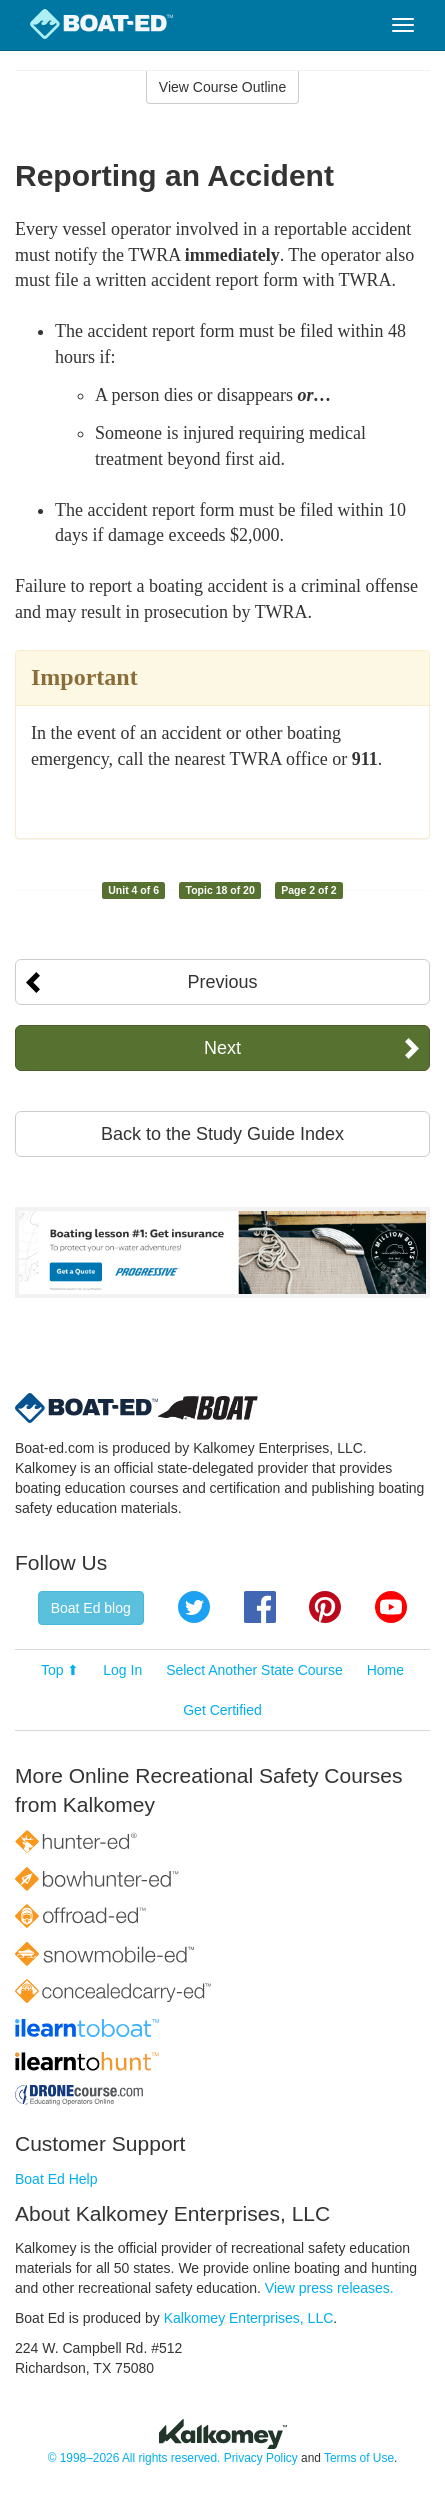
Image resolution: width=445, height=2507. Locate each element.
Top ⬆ (60, 1670)
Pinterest (325, 1607)
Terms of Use (359, 2458)
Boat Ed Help (56, 2179)
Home (385, 1670)
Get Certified (222, 1710)
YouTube (391, 1607)
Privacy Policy (261, 2458)
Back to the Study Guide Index (222, 1134)
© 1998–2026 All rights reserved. (134, 2458)
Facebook (260, 1607)
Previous (222, 982)
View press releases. (329, 2288)
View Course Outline (222, 87)
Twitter (194, 1607)
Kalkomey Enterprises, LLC (249, 2318)
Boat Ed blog (91, 1608)
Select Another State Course (254, 1670)
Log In (122, 1670)
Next (222, 1048)
